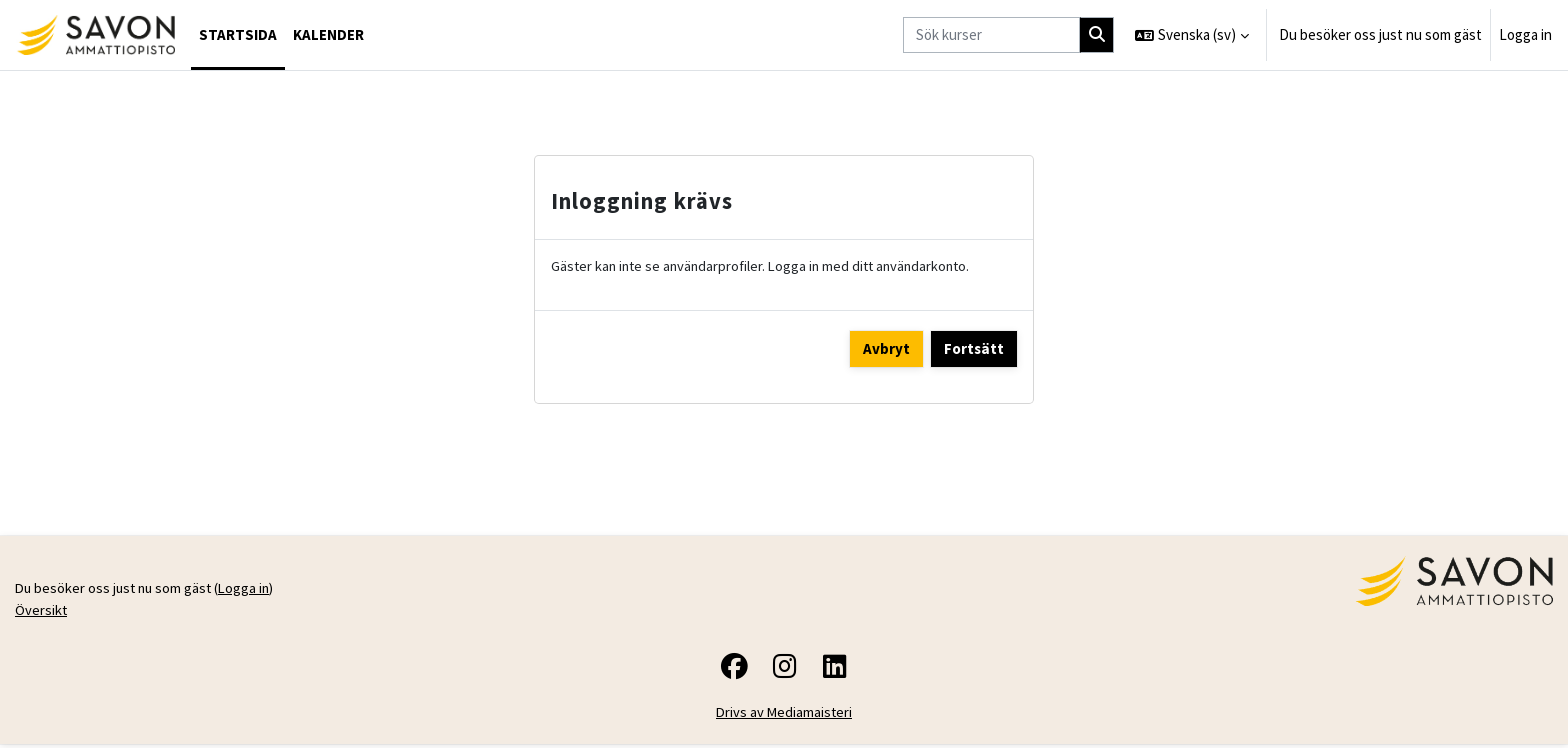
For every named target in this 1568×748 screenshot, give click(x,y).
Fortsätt (974, 349)
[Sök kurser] (991, 35)
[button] (1192, 35)
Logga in (1525, 34)
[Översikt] (95, 35)
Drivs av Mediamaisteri (784, 715)
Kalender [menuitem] (328, 34)
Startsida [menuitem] (238, 34)
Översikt (41, 612)
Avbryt (886, 349)
